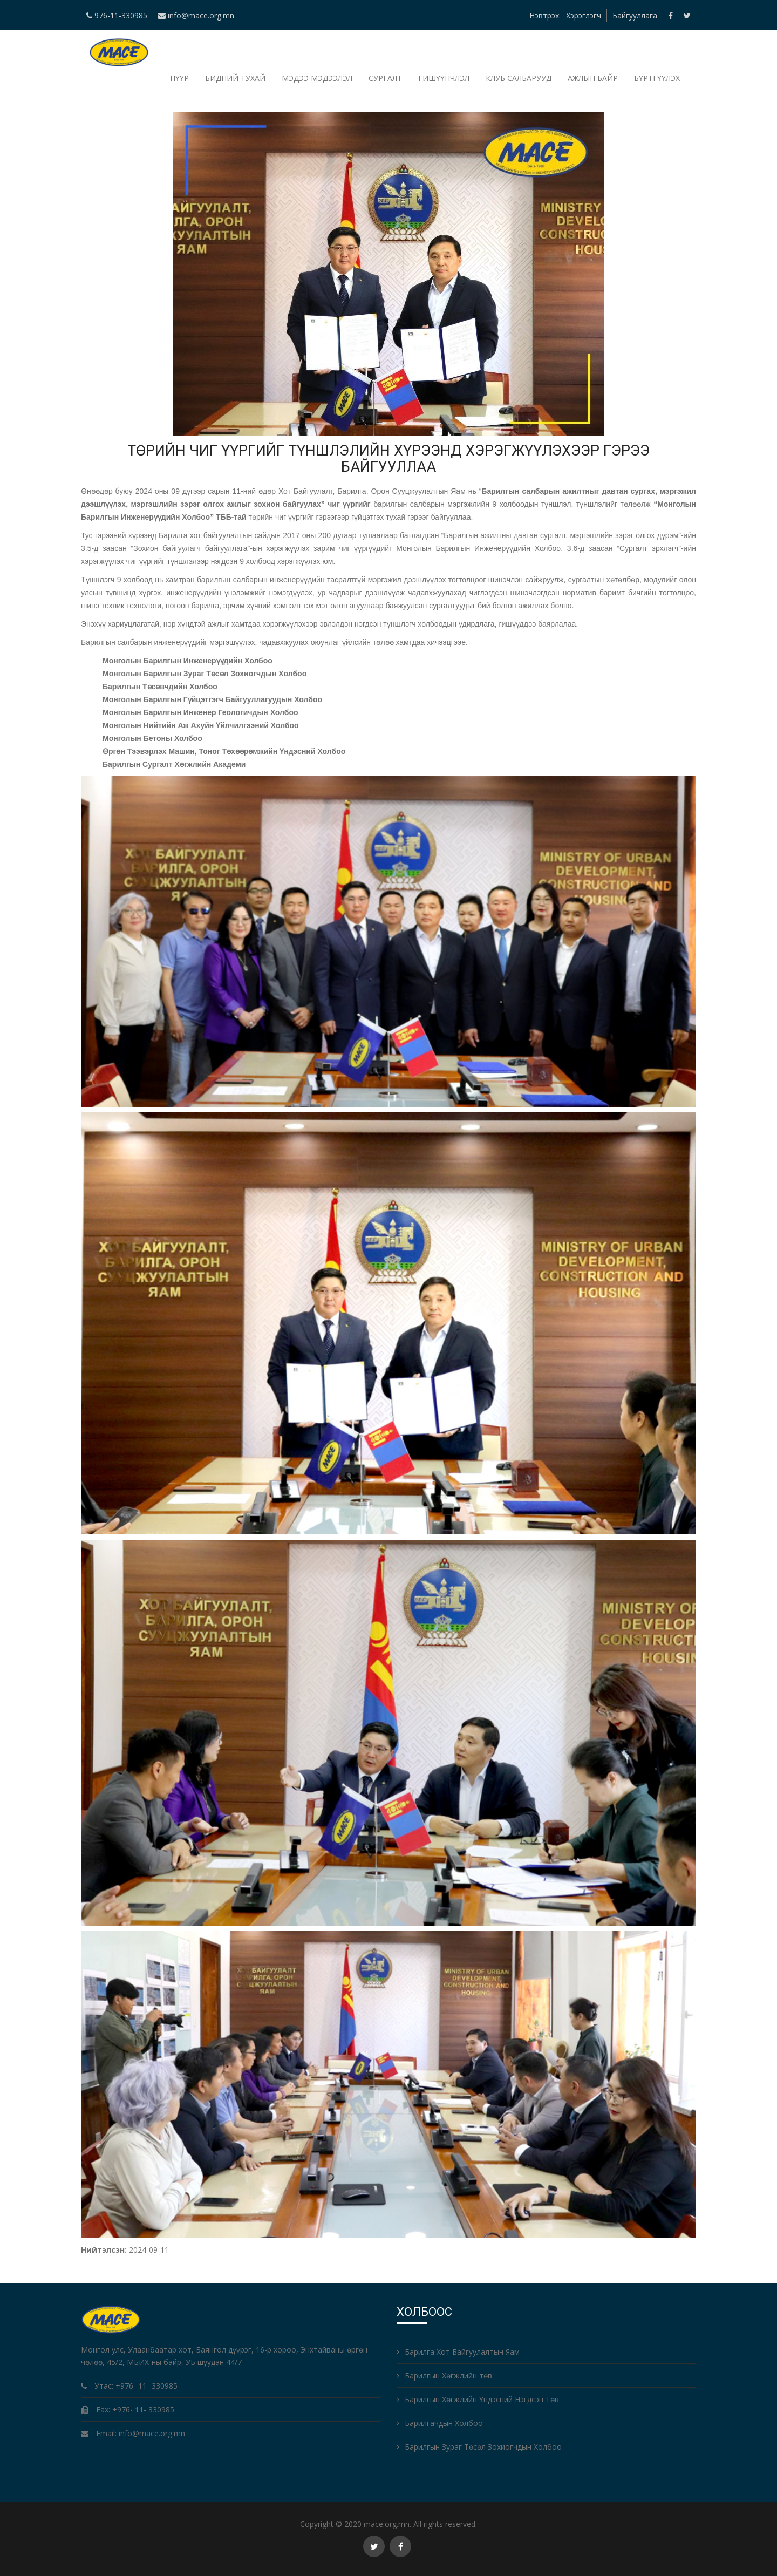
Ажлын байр (593, 78)
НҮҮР (179, 78)
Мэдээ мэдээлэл (317, 78)
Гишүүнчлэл (443, 78)
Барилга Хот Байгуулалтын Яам (458, 2352)
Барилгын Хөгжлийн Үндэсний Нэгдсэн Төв (478, 2399)
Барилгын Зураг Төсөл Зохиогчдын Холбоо (479, 2447)
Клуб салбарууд (518, 78)
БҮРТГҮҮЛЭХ (657, 78)
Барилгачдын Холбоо (440, 2423)
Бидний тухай (235, 78)
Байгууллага (634, 15)
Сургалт (385, 78)
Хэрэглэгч (583, 15)
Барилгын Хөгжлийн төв (444, 2375)
